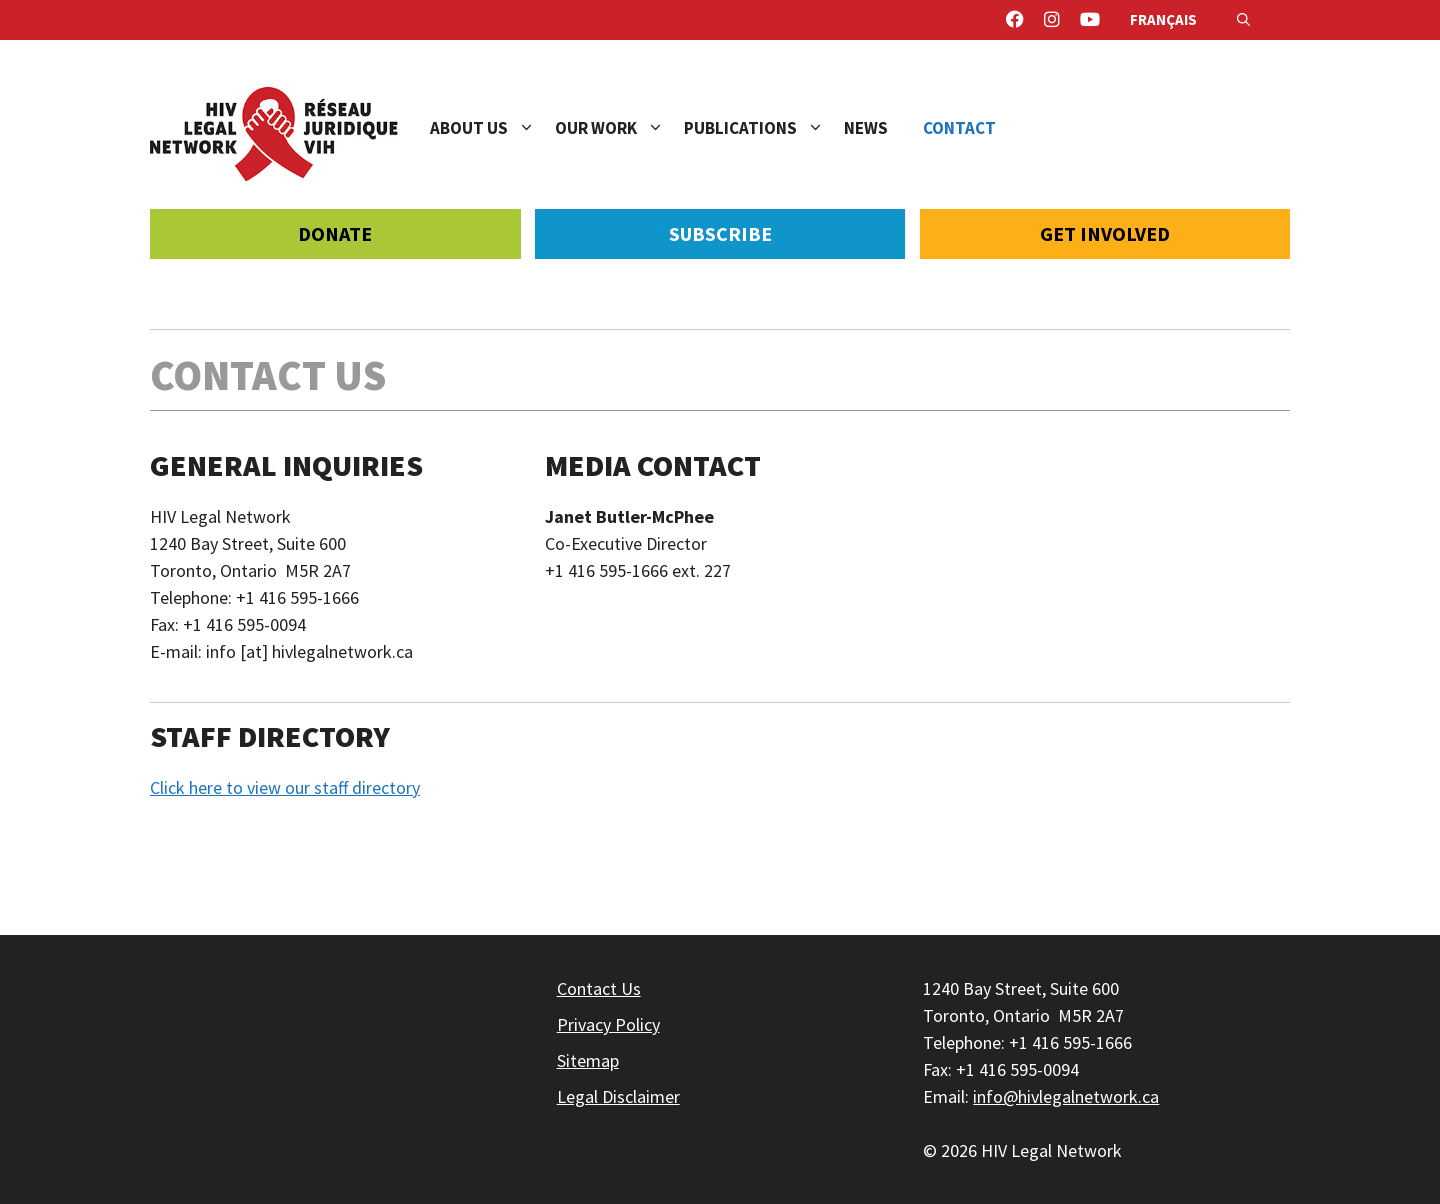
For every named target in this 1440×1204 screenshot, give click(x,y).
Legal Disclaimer (618, 1096)
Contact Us (599, 988)
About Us (492, 128)
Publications (764, 128)
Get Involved (1105, 233)
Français (1163, 19)
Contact (959, 128)
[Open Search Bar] (1243, 20)
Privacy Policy (608, 1024)
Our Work (619, 128)
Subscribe (720, 233)
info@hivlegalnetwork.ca (1066, 1096)
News (866, 128)
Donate (335, 233)
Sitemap (588, 1060)
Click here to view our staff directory (285, 787)
